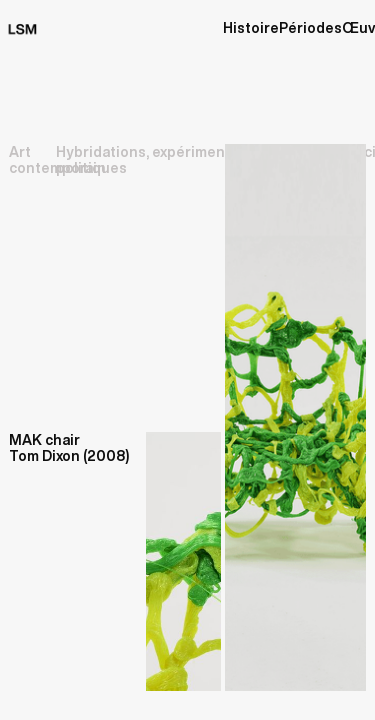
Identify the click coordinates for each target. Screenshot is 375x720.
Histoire (251, 28)
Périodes (310, 28)
